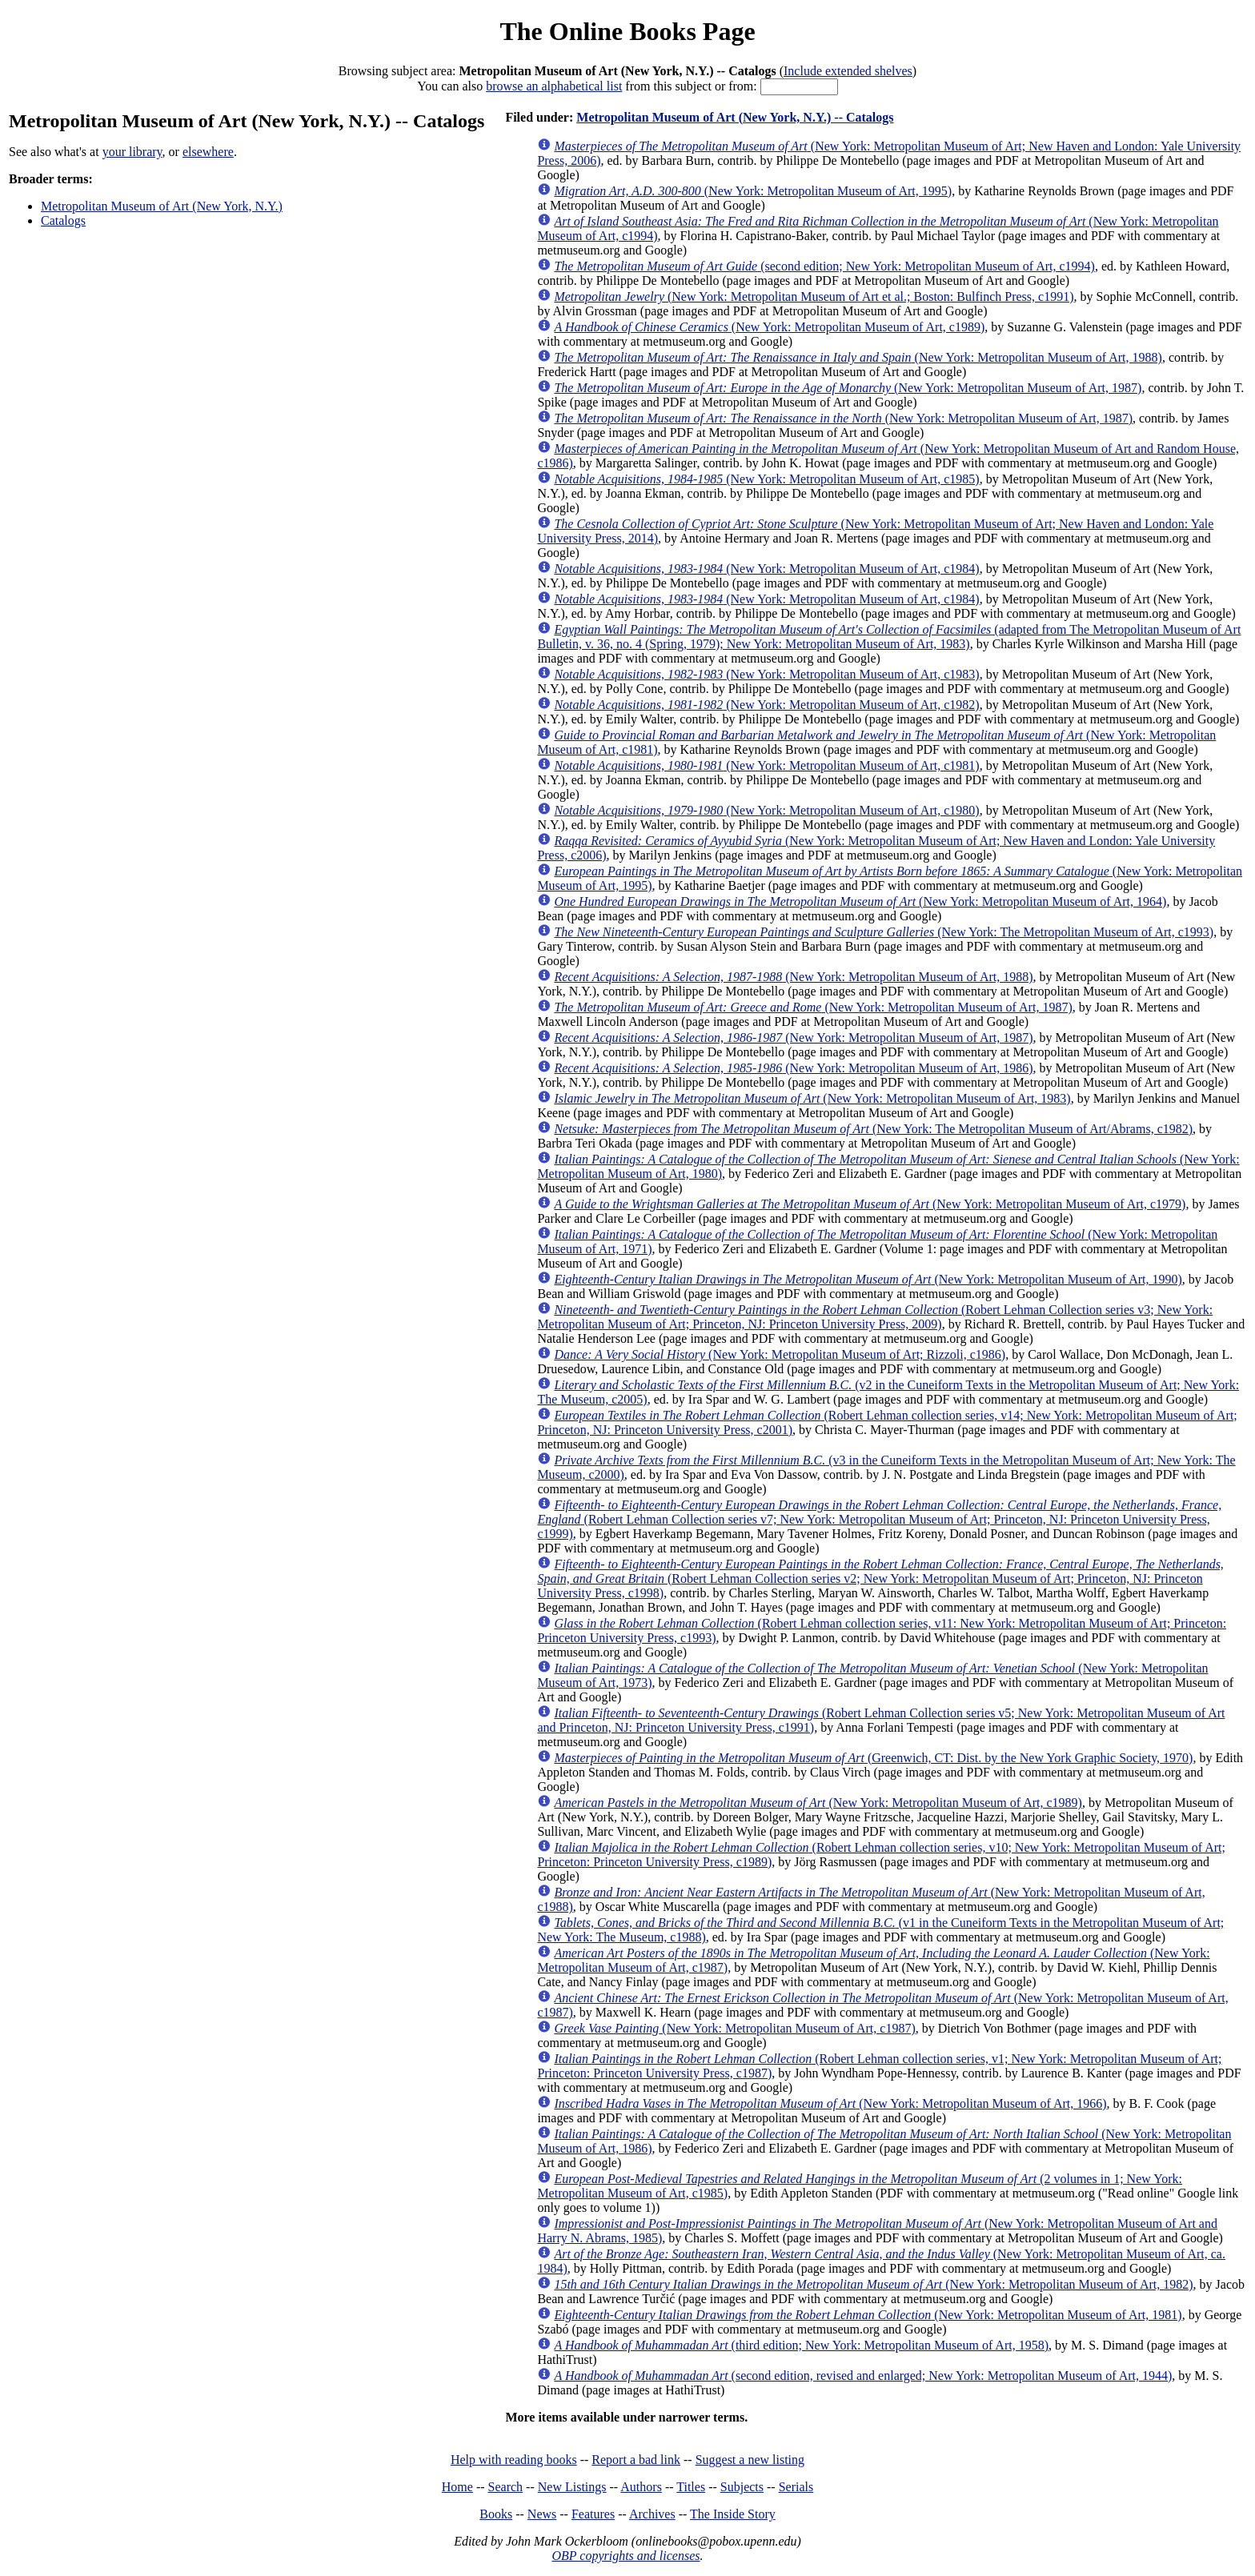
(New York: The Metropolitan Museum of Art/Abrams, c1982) (873, 1129)
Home (457, 2487)
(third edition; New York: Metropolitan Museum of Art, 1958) (801, 2345)
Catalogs (63, 220)
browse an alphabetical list (554, 86)
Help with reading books (514, 2459)
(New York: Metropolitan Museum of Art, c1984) (766, 568)
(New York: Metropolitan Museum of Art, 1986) (793, 1068)
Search (505, 2487)
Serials (796, 2487)
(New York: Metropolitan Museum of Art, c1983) (766, 674)
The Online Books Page (627, 31)
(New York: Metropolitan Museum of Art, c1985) (766, 479)
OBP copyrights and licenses (625, 2555)
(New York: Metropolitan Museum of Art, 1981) (867, 2315)
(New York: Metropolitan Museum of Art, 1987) (847, 388)
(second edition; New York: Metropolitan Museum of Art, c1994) (824, 266)
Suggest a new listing (750, 2459)
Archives (652, 2514)
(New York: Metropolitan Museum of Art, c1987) (734, 2028)
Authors (641, 2487)
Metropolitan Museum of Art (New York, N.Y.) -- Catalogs (734, 117)
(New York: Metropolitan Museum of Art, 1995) (753, 191)
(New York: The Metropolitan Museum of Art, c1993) (883, 932)
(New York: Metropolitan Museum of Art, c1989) (769, 327)
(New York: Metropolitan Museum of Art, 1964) (860, 901)
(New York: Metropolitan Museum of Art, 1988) (857, 357)
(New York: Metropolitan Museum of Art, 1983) (812, 1098)
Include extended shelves (848, 71)
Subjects (742, 2487)
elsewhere (208, 151)
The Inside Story (733, 2514)
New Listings (572, 2487)
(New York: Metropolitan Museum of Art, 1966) (830, 2103)
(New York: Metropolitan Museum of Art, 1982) (873, 2284)
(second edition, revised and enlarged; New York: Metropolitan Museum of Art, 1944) (863, 2375)
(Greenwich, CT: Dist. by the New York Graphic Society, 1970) (873, 1758)
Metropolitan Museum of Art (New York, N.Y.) (162, 206)
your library (132, 151)
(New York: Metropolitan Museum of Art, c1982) (766, 704)
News (541, 2514)
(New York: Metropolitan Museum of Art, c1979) (869, 1204)
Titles (690, 2487)
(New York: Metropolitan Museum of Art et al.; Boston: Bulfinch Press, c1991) (813, 296)
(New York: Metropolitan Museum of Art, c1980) (766, 810)
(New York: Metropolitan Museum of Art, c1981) (766, 765)
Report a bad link (635, 2459)
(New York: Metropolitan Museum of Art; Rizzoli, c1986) (779, 1354)
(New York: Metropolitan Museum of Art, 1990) (867, 1279)
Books (495, 2514)
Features (593, 2514)
